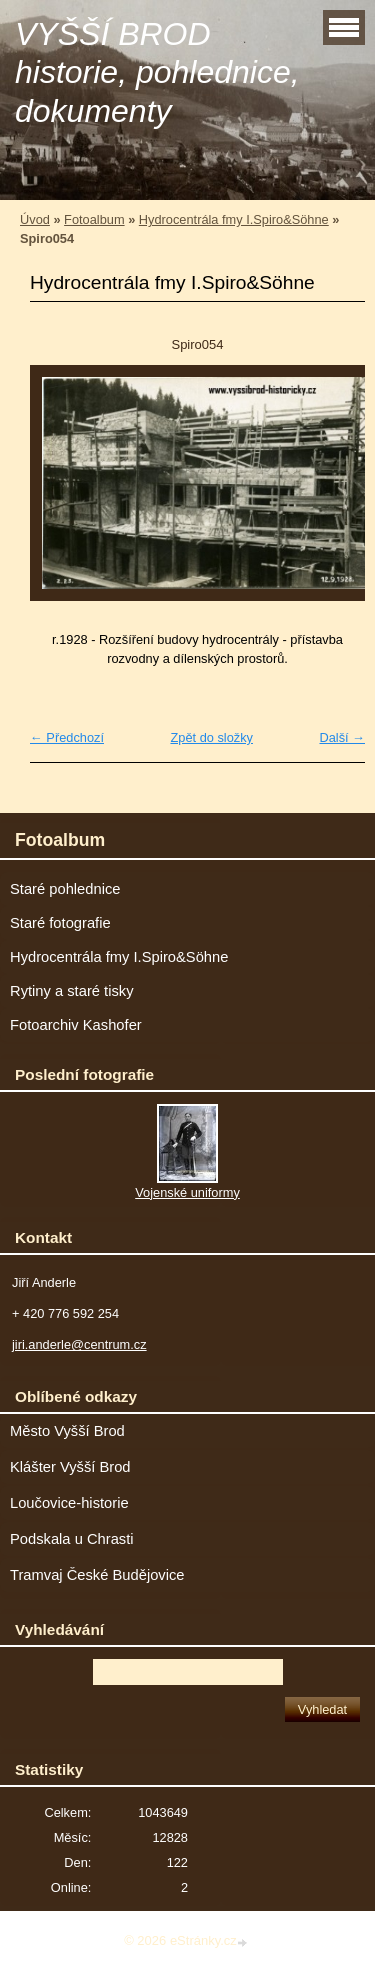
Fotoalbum (94, 219)
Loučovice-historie (69, 1503)
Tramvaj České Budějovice (97, 1575)
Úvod (35, 219)
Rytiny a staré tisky (72, 991)
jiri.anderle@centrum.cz (79, 1344)
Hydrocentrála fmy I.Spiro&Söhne (234, 219)
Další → (342, 737)
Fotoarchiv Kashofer (76, 1025)
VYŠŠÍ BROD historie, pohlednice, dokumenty (157, 72)
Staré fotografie (60, 923)
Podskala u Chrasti (72, 1539)
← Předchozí (67, 737)
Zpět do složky (211, 737)
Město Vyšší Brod (67, 1431)
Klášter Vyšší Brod (70, 1467)
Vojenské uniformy (187, 1192)
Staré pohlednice (65, 889)
